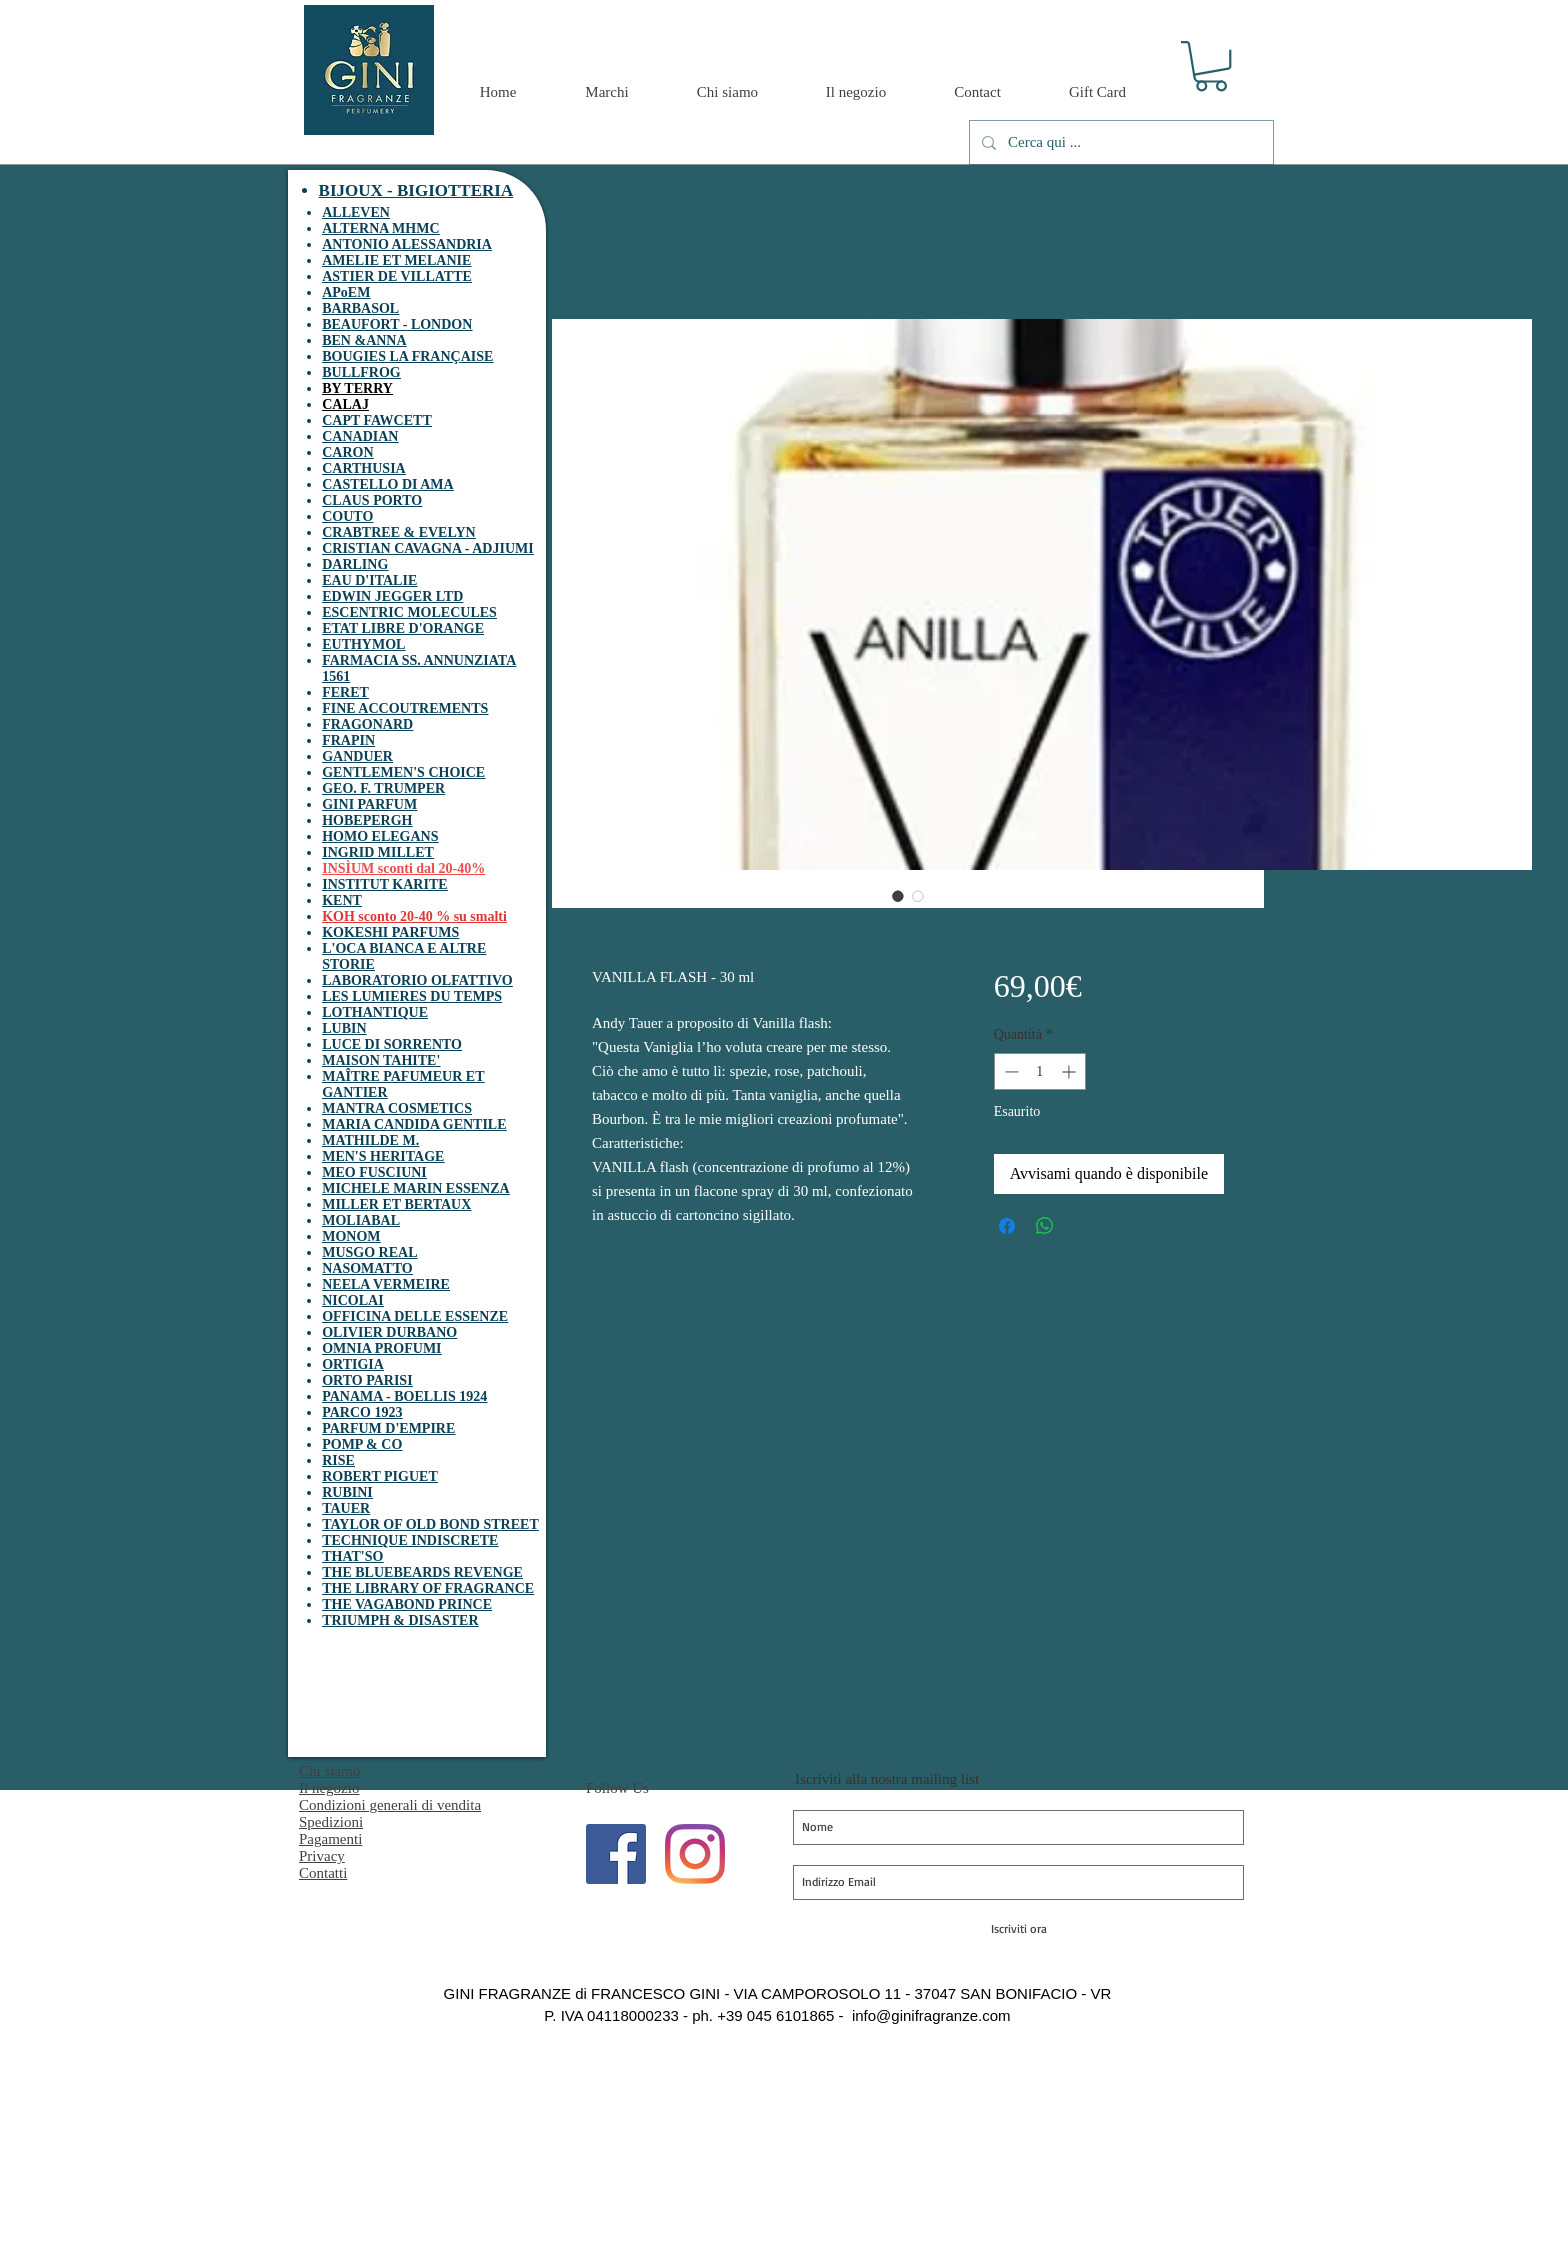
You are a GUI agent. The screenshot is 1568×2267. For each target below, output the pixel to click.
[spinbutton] (1040, 1071)
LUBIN (344, 1028)
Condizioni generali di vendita (390, 1805)
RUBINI (347, 1492)
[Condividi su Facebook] (1007, 1226)
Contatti (323, 1873)
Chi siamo (329, 1771)
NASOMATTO (367, 1268)
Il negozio (329, 1788)
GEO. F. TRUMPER (383, 788)
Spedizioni (331, 1822)
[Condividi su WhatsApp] (1045, 1226)
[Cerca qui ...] (1119, 142)
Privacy (322, 1856)
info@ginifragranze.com (931, 2015)
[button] (1211, 66)
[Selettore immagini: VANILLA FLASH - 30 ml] (898, 896)
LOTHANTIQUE (375, 1012)
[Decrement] (1009, 1071)
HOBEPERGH (367, 820)
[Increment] (1070, 1071)
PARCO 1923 (362, 1412)
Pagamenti (330, 1839)
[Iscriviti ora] (1018, 1929)
